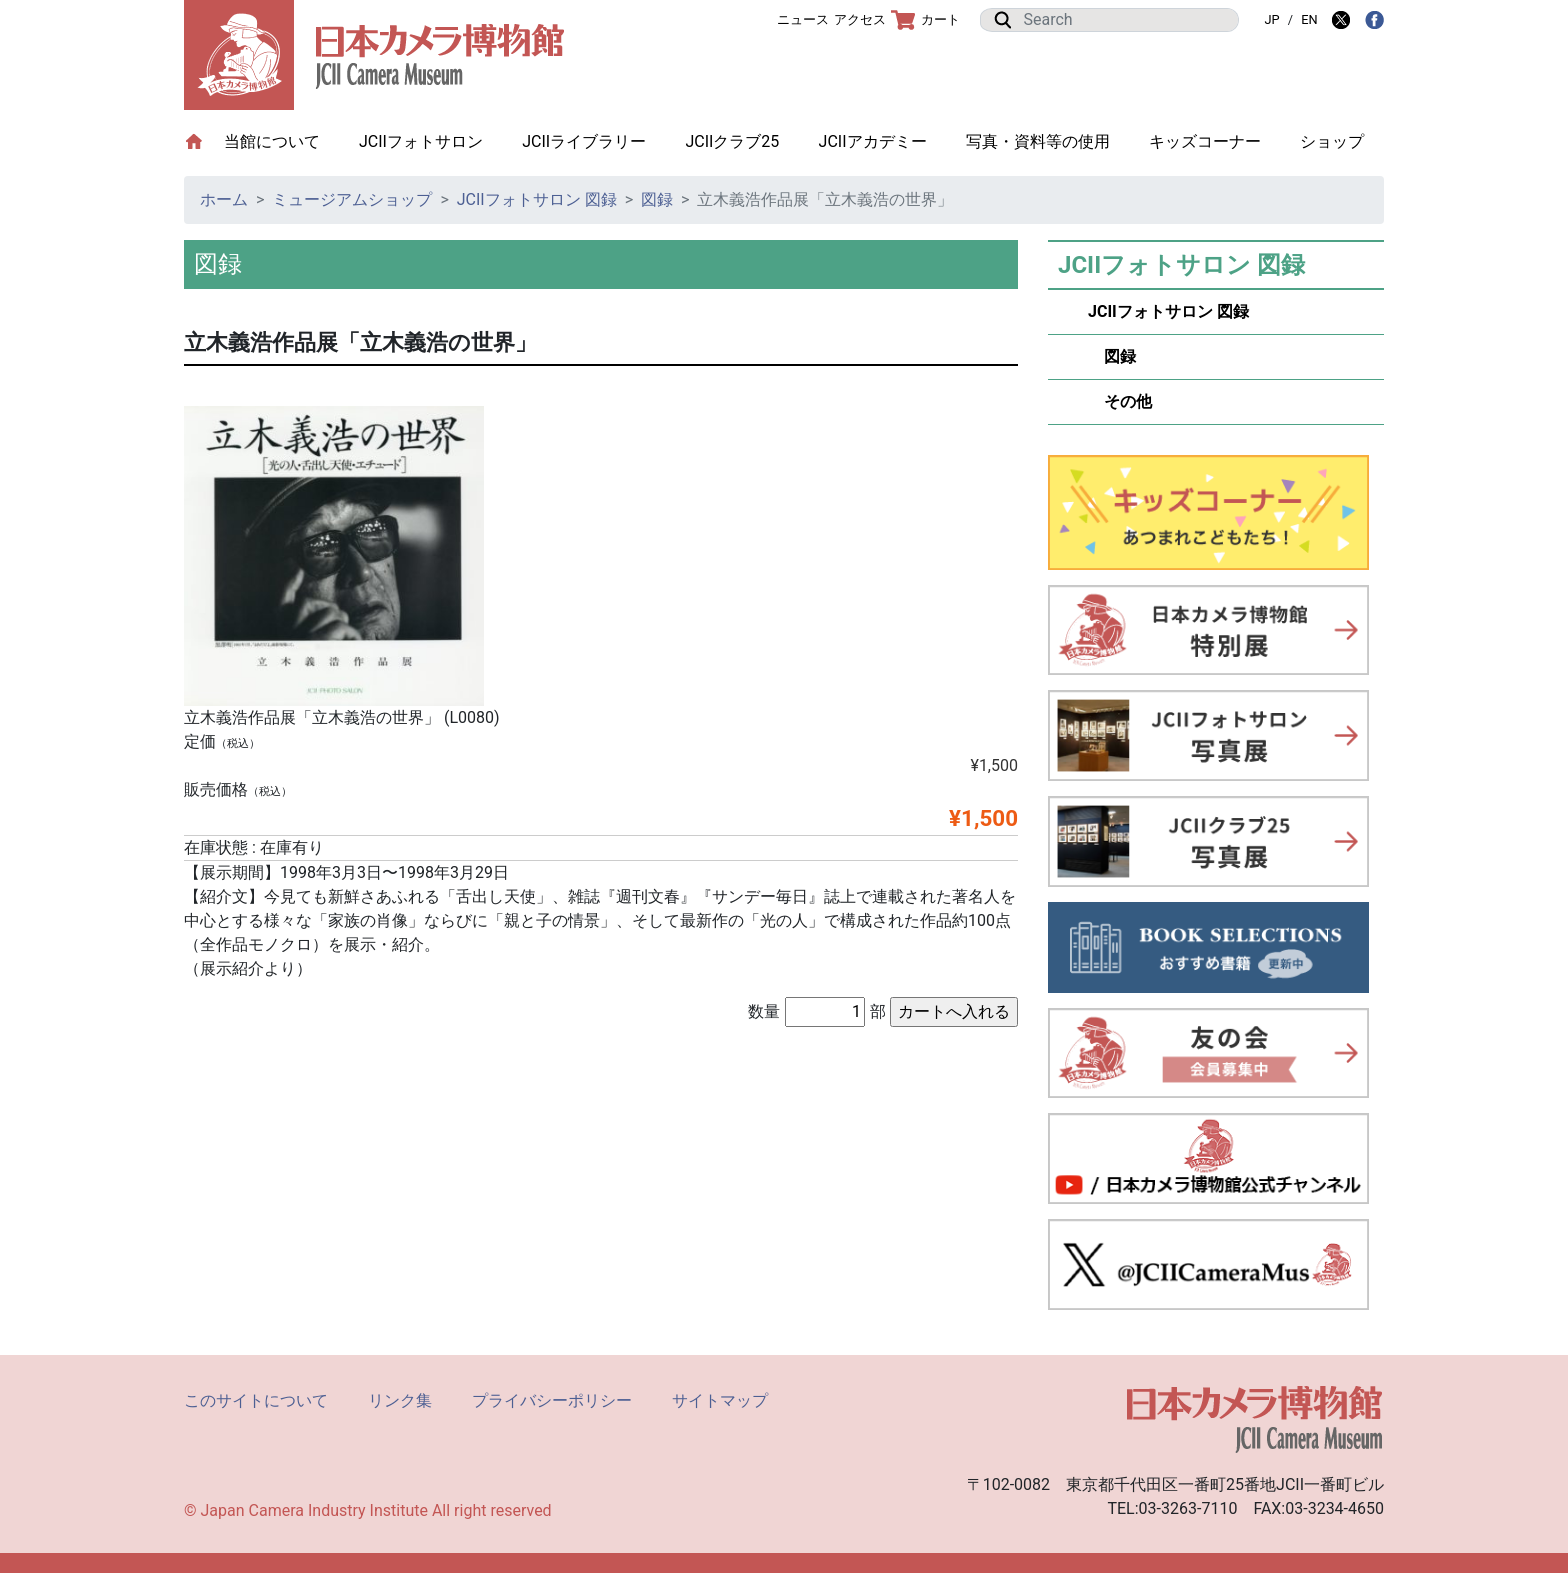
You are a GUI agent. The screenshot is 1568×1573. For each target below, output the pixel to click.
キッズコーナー (1205, 141)
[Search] (1125, 20)
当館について (282, 140)
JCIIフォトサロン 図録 (537, 199)
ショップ (1332, 141)
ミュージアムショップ (352, 199)
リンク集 (400, 1400)
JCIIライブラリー (584, 141)
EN (1309, 19)
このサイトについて (256, 1400)
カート (925, 20)
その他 (1120, 401)
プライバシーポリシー (552, 1400)
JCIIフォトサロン (421, 141)
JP (1271, 19)
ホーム (224, 199)
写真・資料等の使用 (1038, 141)
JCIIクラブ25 (732, 141)
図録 (657, 199)
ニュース (803, 19)
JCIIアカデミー (873, 141)
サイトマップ (720, 1400)
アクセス (860, 19)
